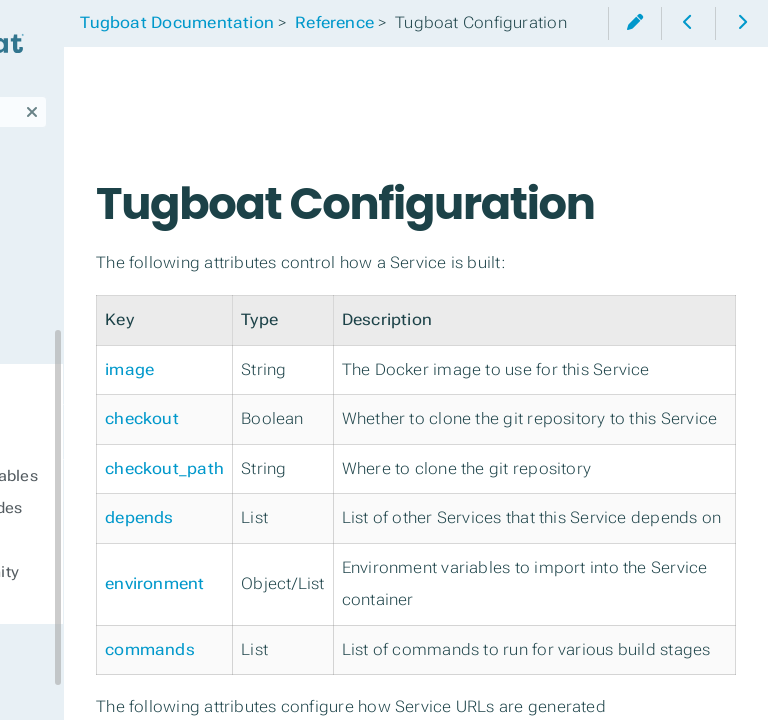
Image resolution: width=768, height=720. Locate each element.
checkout (308, 521)
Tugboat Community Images (110, 584)
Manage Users (80, 304)
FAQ (34, 644)
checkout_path (330, 603)
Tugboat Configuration (90, 432)
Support (51, 684)
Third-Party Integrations (69, 168)
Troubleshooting (88, 264)
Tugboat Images (95, 540)
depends (305, 685)
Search (17, 96)
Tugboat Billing (82, 344)
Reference (60, 384)
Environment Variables (120, 476)
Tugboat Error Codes (112, 508)
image (295, 439)
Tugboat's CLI (75, 224)
